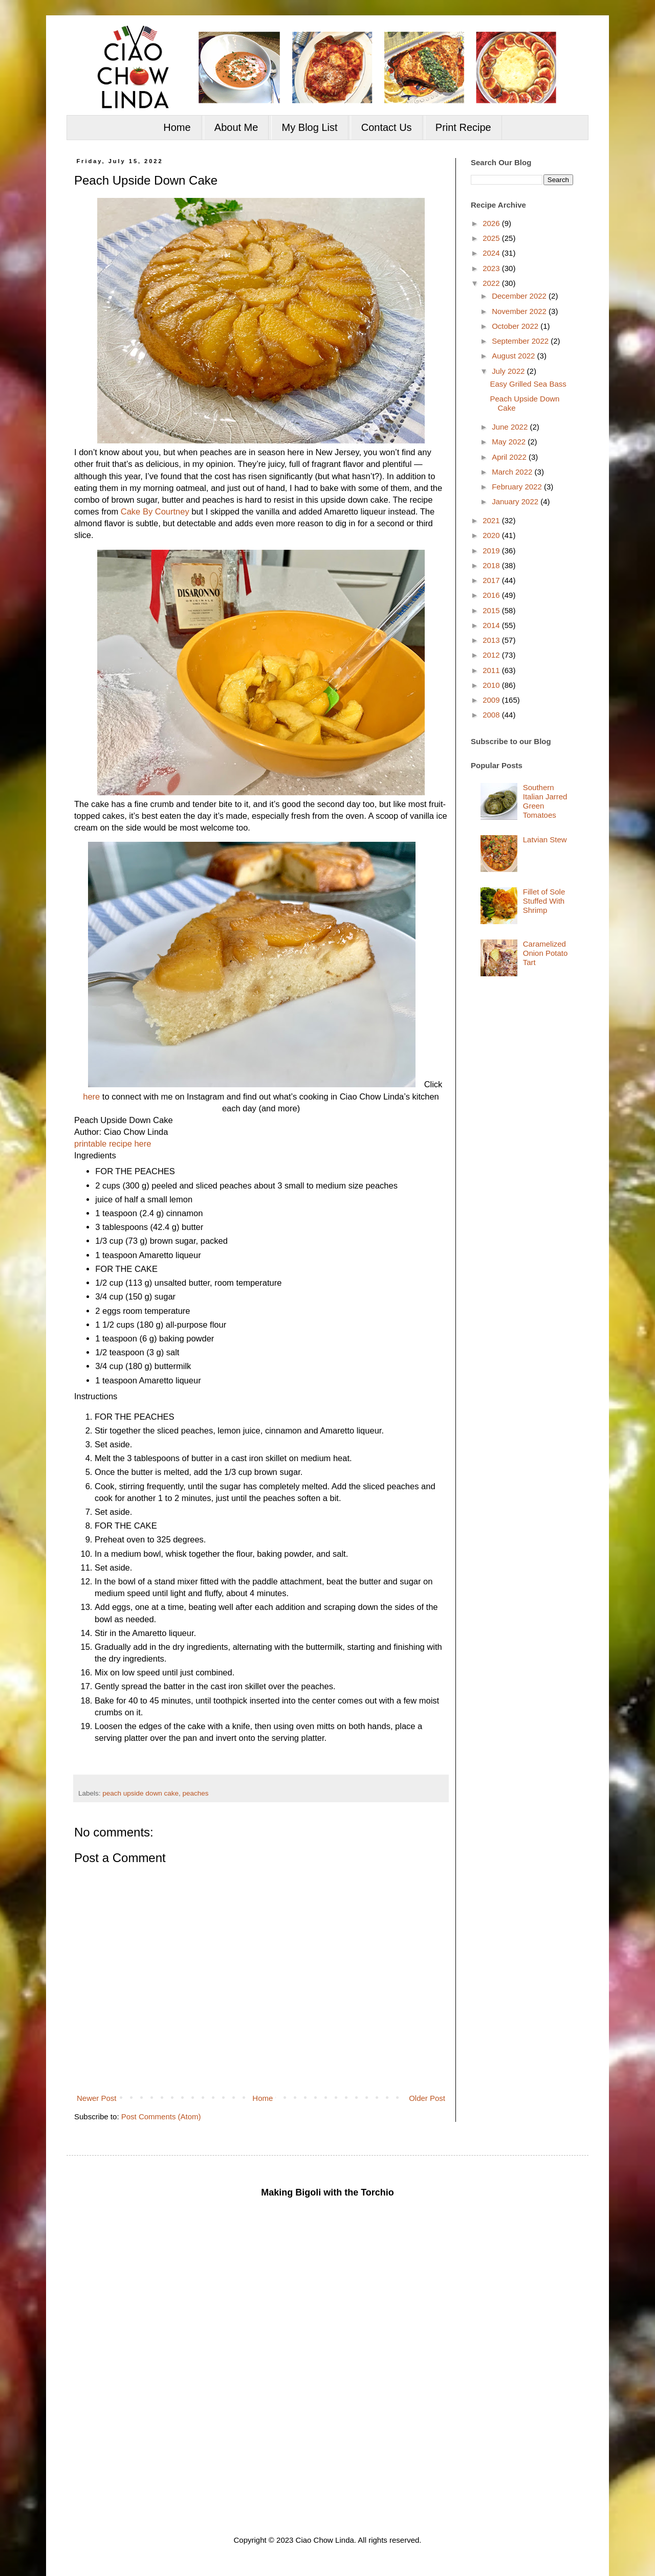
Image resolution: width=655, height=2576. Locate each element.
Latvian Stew (545, 839)
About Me (236, 127)
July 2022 (509, 371)
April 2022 (510, 457)
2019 (492, 550)
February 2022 (518, 486)
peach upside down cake (140, 1793)
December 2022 (520, 296)
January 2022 (516, 501)
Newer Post (97, 2098)
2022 (492, 283)
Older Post (427, 2098)
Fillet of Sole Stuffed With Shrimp (544, 900)
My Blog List (310, 127)
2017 (492, 580)
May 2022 (510, 441)
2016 (492, 595)
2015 (492, 610)
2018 (492, 565)
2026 (492, 223)
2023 (492, 268)
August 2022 (514, 355)
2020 (492, 535)
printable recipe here (112, 1143)
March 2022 (513, 471)
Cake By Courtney (155, 511)
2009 (492, 700)
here (91, 1096)
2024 (492, 253)
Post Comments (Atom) (161, 2116)
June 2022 (511, 426)
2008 (492, 714)
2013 (492, 640)
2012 (492, 655)
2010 (492, 685)
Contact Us (386, 127)
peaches (195, 1793)
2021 (492, 520)
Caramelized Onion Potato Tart (545, 953)
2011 (492, 670)
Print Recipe (463, 127)
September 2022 (521, 341)
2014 (492, 625)
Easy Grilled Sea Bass (528, 383)
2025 (492, 238)
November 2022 (520, 311)
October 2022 (516, 326)
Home (176, 127)
